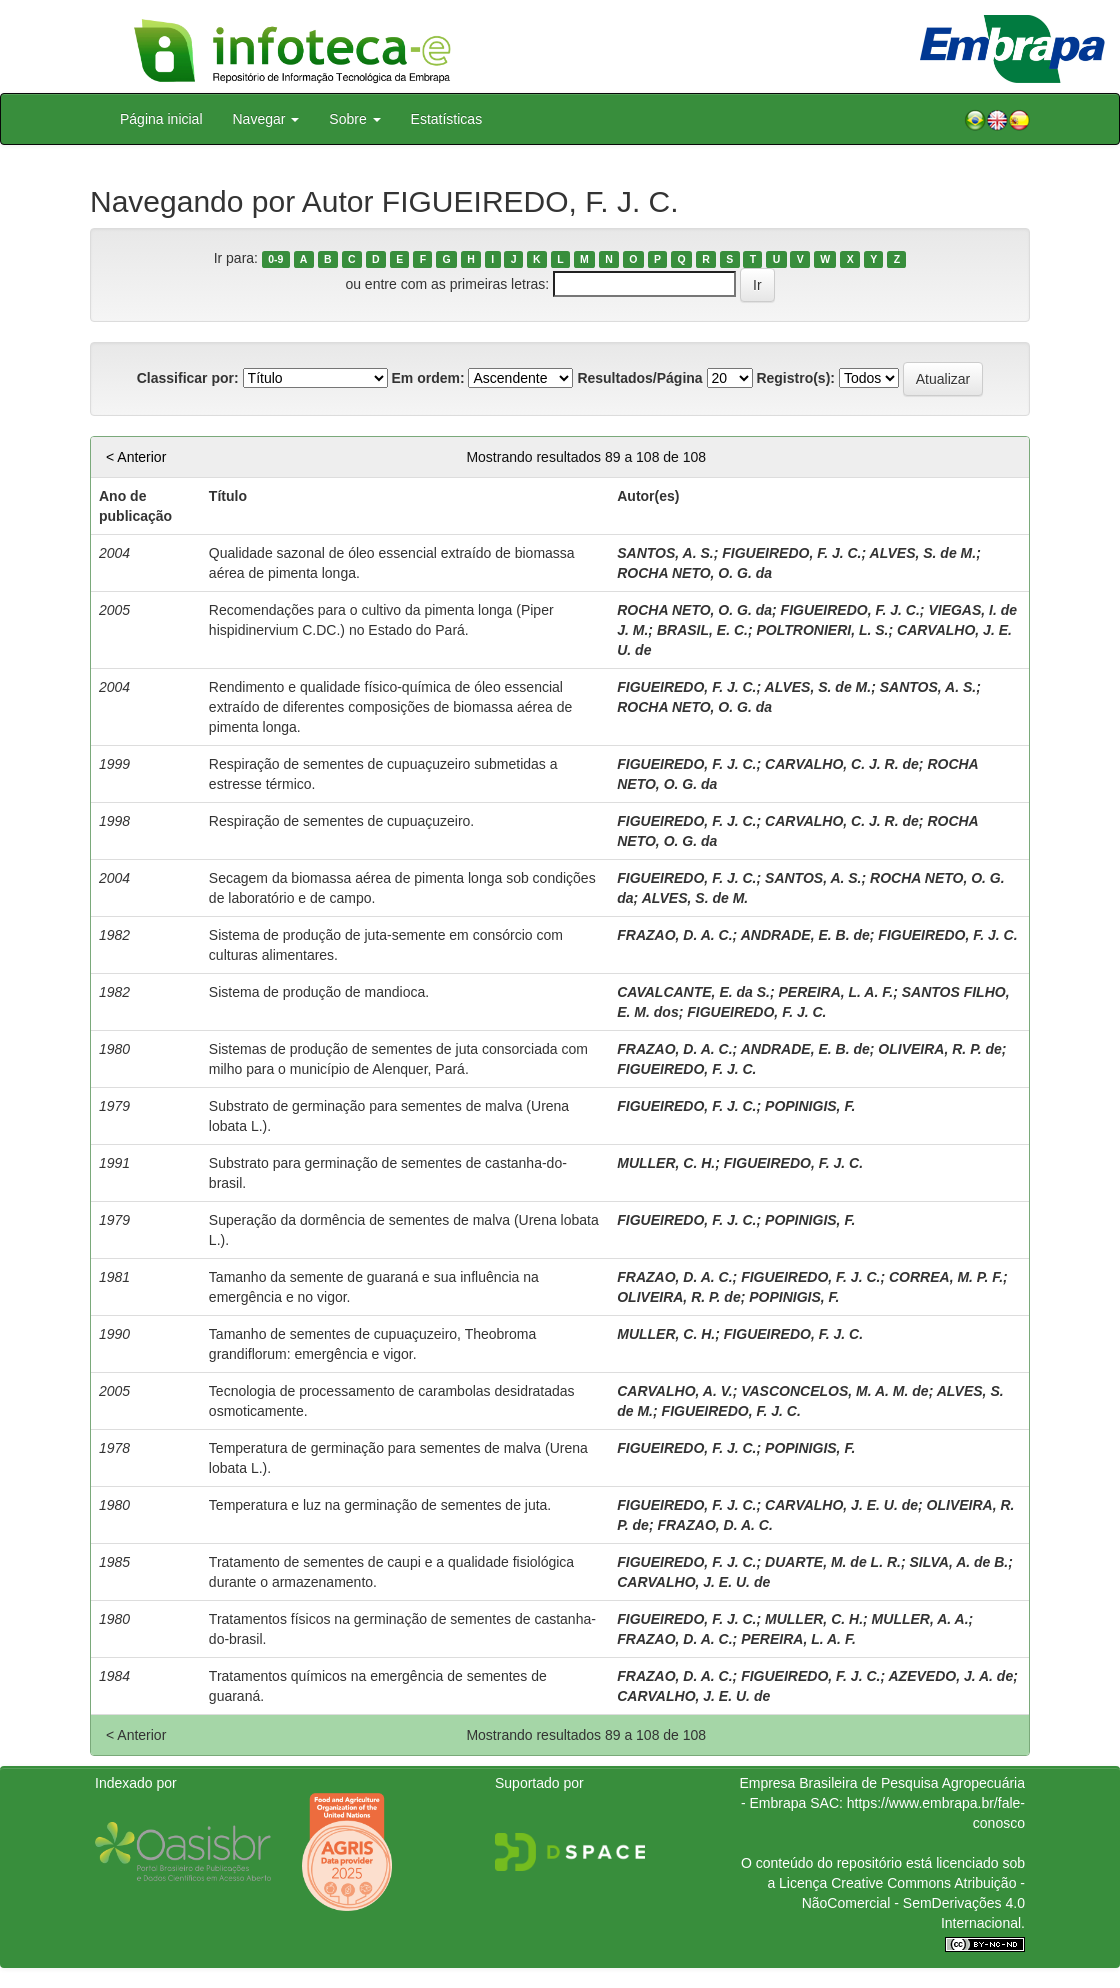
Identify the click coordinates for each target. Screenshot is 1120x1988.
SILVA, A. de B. (958, 1562)
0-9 (275, 259)
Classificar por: (188, 378)
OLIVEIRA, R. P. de (939, 1049)
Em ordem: (427, 378)
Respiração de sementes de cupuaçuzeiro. (341, 821)
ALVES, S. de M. (923, 553)
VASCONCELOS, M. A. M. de (834, 1391)
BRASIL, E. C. (702, 630)
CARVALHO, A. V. (674, 1391)
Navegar (266, 119)
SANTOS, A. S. (665, 553)
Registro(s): (795, 378)
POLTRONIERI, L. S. (823, 630)
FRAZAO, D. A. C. (674, 935)
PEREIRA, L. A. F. (836, 992)
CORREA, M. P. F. (946, 1277)
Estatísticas (447, 119)
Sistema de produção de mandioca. (319, 992)
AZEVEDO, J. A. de (950, 1676)
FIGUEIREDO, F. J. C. (791, 553)
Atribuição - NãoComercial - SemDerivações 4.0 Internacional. (913, 1903)
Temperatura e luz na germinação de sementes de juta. (380, 1505)
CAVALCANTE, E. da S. (693, 992)
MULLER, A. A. (920, 1619)
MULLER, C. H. (666, 1163)
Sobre (354, 119)
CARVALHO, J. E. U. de (841, 1505)
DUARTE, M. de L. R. (833, 1562)
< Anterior (136, 457)
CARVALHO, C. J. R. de (842, 764)
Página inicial (161, 119)
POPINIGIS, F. (810, 1106)
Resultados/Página (639, 378)
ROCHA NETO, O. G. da (694, 573)
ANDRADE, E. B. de (805, 935)
